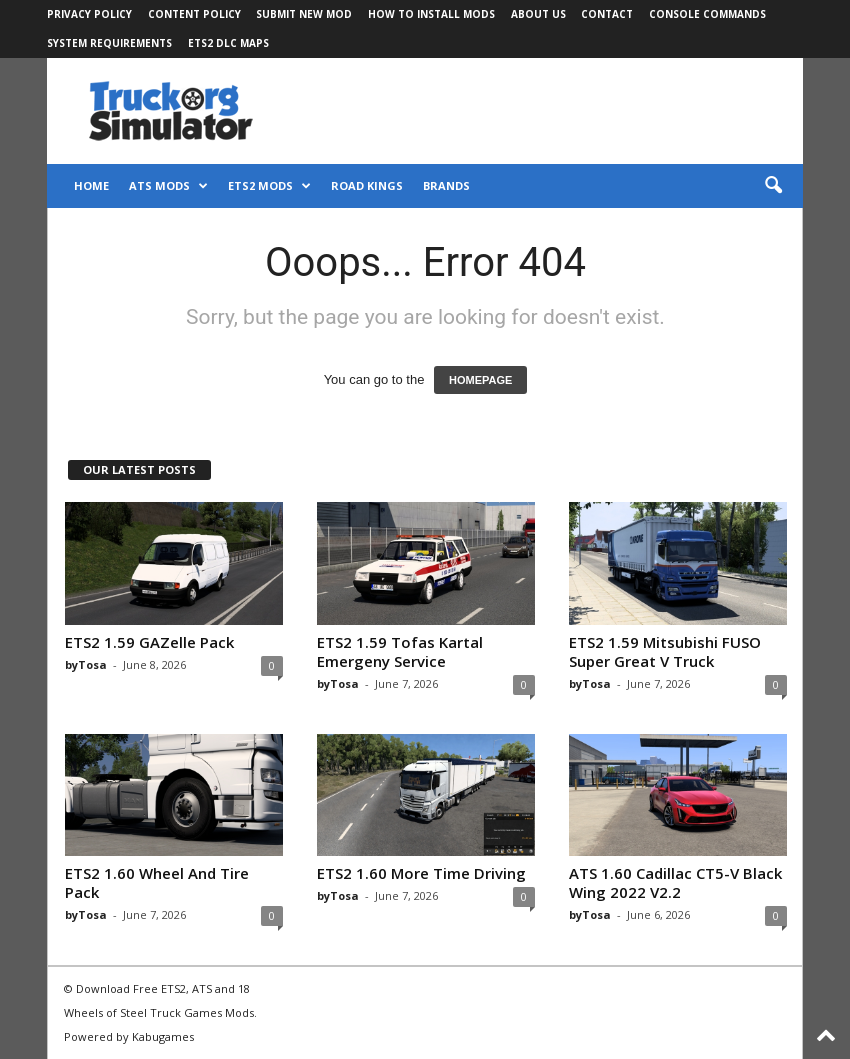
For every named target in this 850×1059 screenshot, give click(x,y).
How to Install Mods (431, 14)
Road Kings (367, 185)
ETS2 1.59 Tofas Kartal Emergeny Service (400, 651)
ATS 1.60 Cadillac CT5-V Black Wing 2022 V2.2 (675, 882)
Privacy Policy (89, 14)
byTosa (86, 664)
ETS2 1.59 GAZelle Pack (149, 642)
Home (91, 185)
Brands (446, 185)
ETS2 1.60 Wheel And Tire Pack (157, 882)
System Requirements (109, 43)
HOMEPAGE (480, 380)
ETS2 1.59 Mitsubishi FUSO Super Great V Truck (665, 651)
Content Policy (194, 14)
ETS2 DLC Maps (228, 43)
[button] (773, 186)
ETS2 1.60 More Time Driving (421, 873)
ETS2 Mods (269, 186)
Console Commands (707, 14)
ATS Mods (168, 186)
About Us (538, 14)
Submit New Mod (304, 14)
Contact (607, 14)
